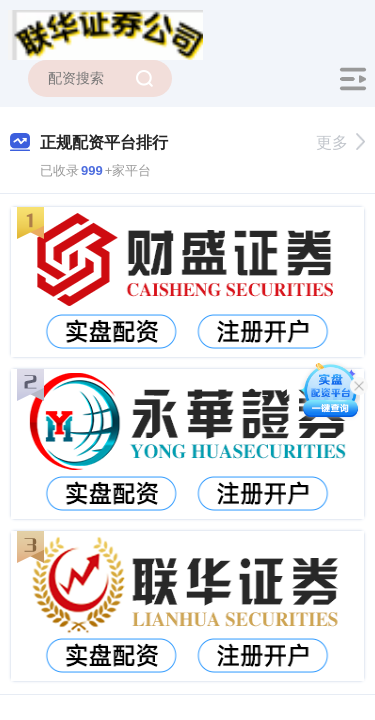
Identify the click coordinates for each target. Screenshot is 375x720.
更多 (340, 142)
